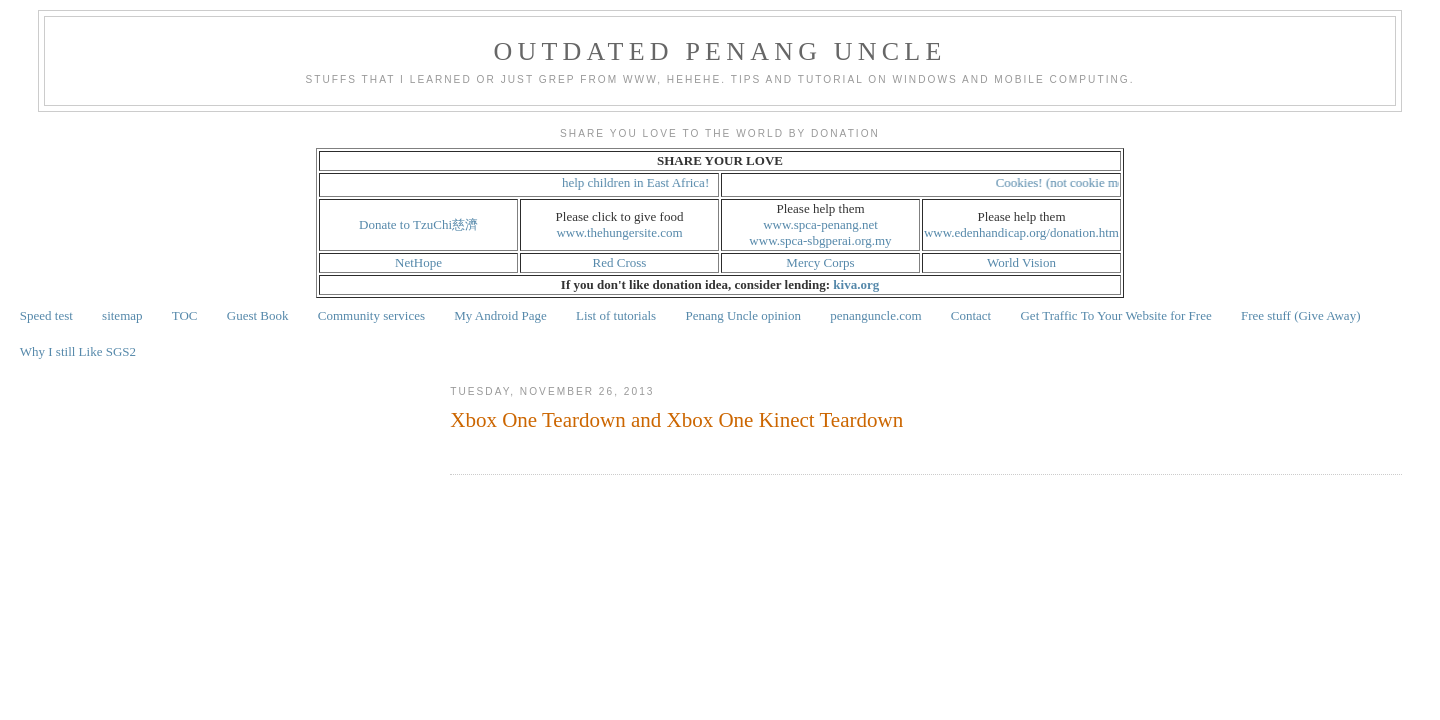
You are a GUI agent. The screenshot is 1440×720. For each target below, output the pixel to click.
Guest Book (258, 315)
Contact (971, 315)
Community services (371, 315)
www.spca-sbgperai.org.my (820, 240)
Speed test (46, 315)
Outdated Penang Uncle (720, 51)
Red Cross (620, 262)
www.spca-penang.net (820, 224)
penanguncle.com (875, 315)
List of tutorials (616, 315)
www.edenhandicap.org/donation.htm (1021, 232)
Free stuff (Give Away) (1301, 315)
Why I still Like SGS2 (78, 351)
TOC (185, 315)
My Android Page (500, 315)
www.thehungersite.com (619, 232)
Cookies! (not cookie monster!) (1083, 182)
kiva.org (856, 284)
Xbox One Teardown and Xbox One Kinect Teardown (676, 420)
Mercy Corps (820, 262)
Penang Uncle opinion (743, 315)
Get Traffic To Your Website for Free (1115, 315)
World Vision (1021, 262)
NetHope (418, 262)
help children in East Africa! (642, 182)
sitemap (122, 315)
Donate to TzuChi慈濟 (418, 224)
